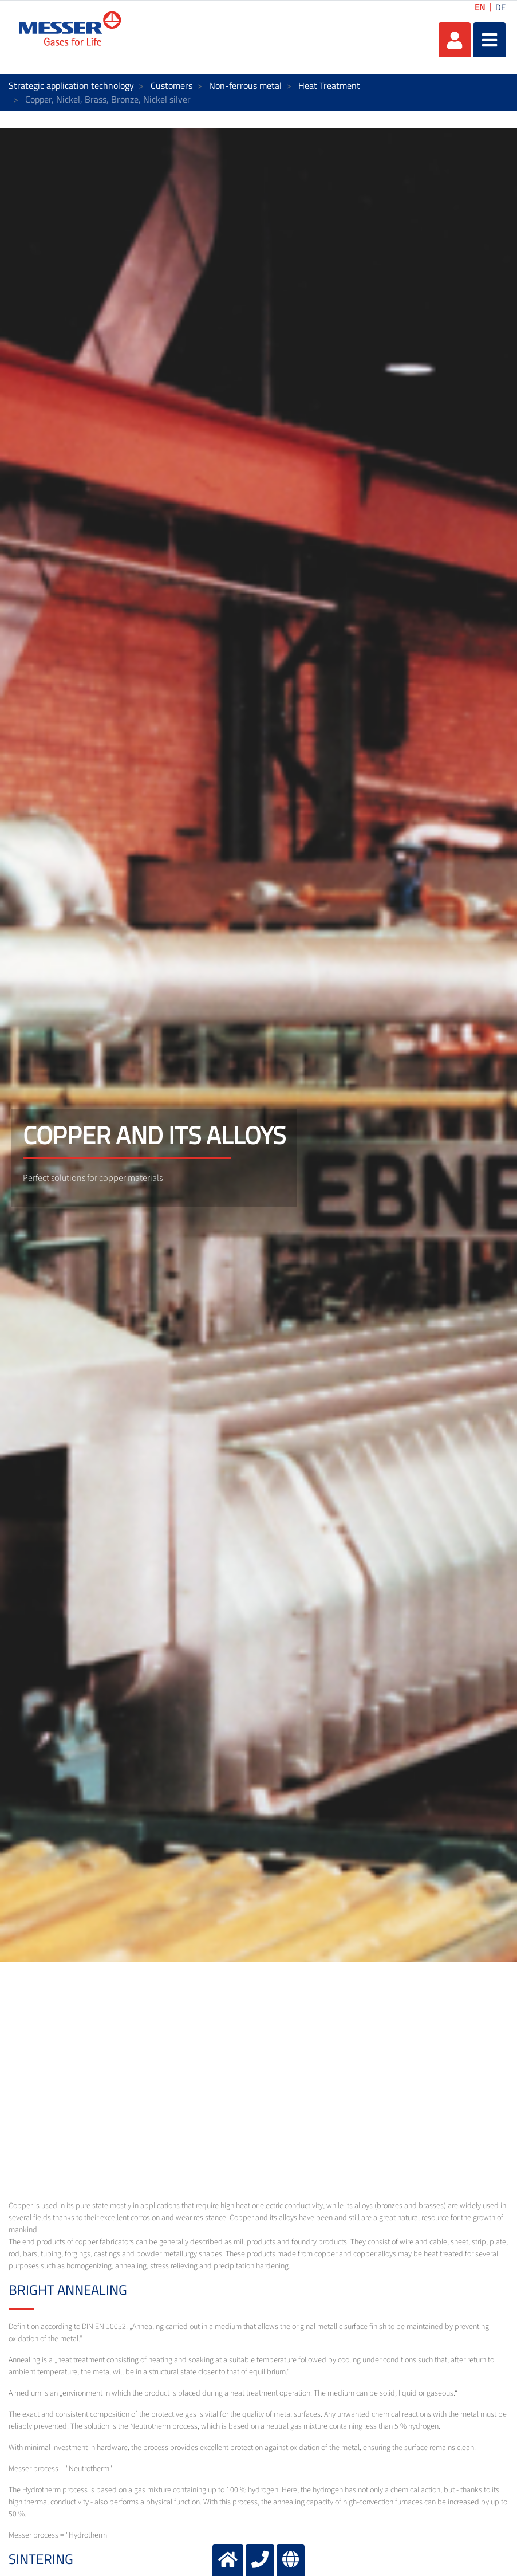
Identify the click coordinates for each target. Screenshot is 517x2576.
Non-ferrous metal (245, 85)
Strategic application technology (71, 85)
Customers (171, 85)
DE (500, 7)
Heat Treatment (329, 85)
